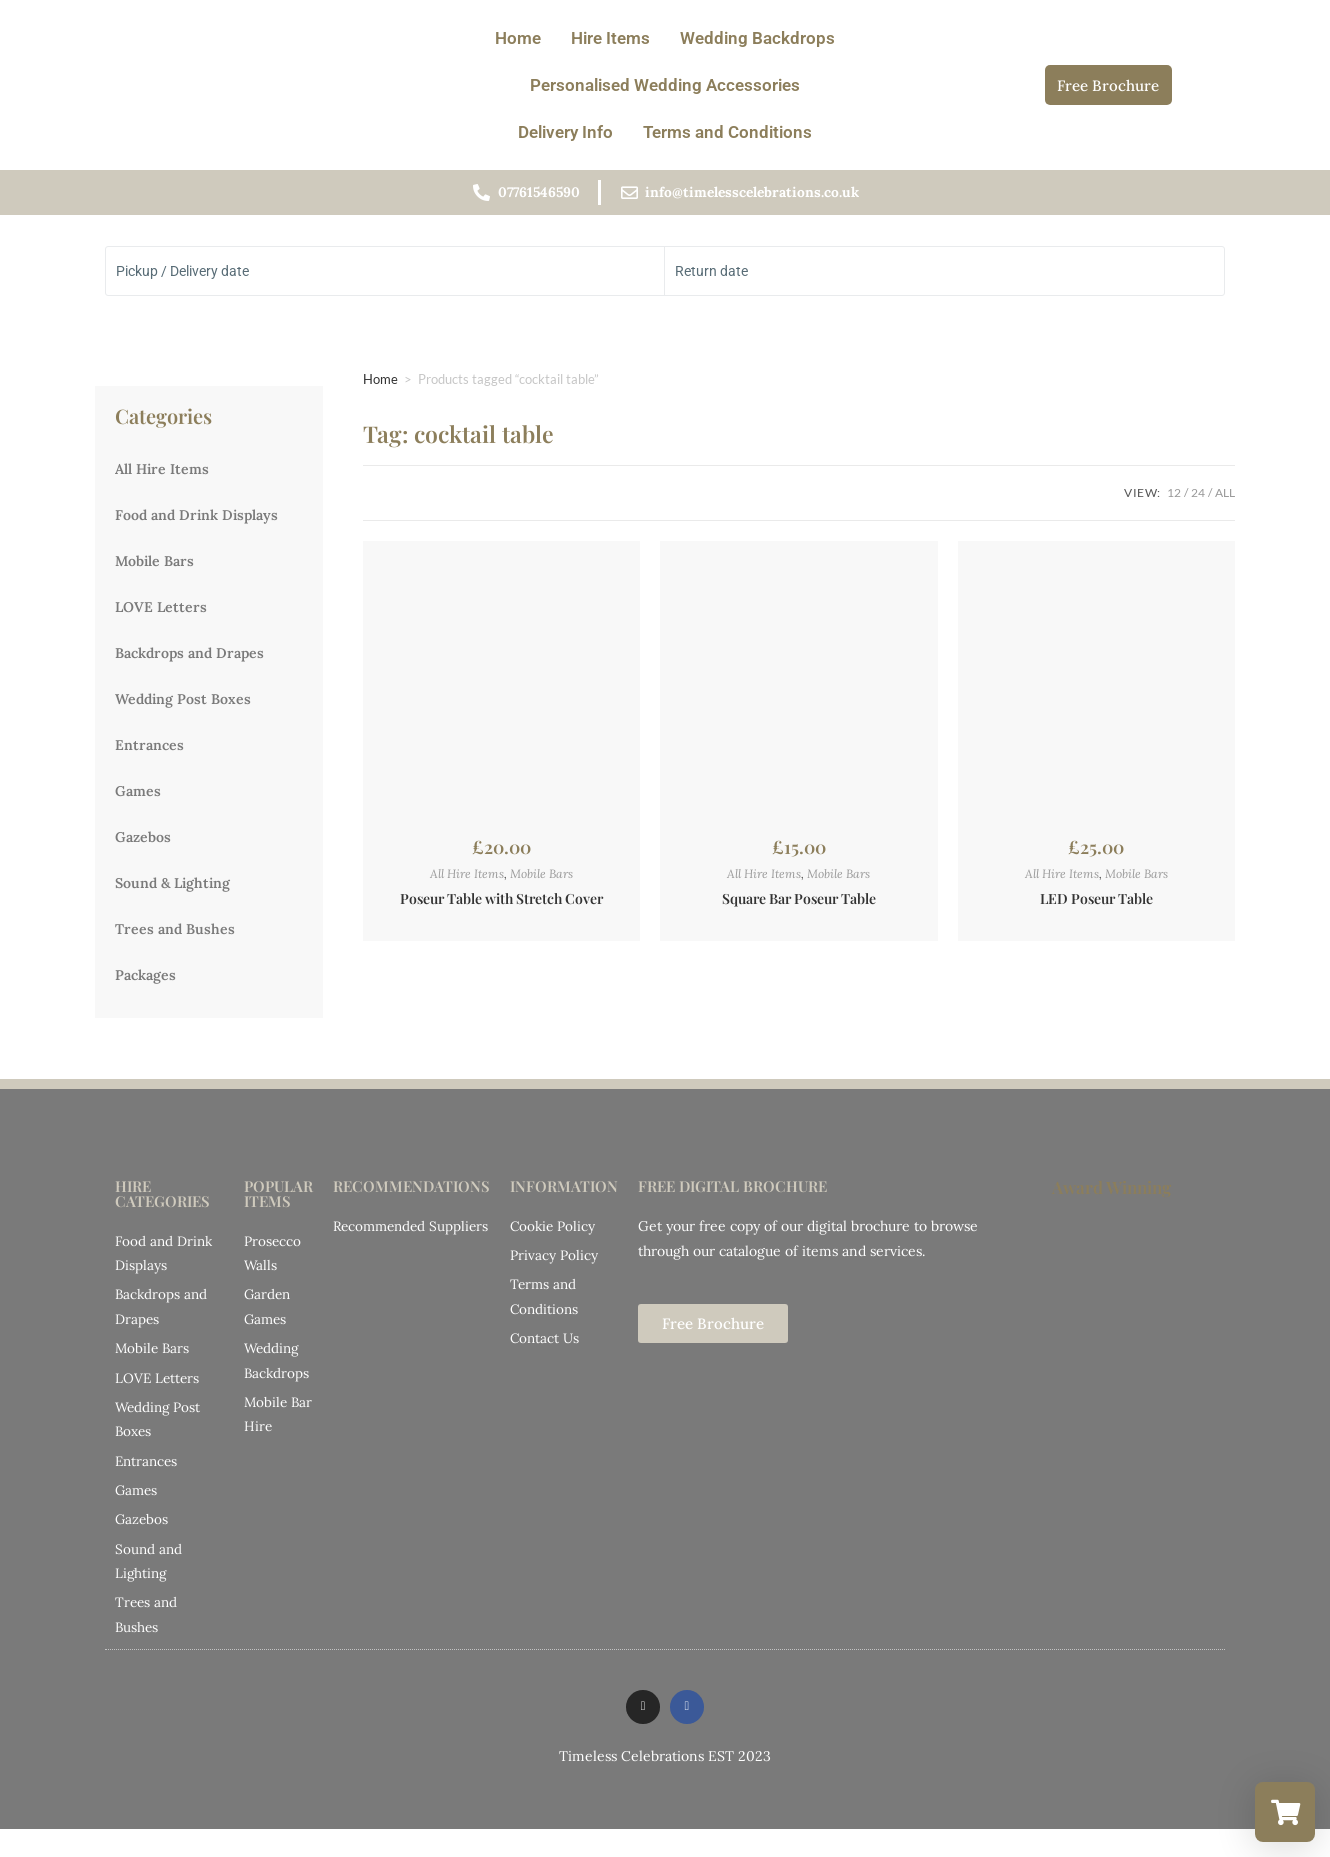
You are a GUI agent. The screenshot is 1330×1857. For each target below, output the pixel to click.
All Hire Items (162, 476)
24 (1198, 499)
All (1225, 499)
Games (138, 798)
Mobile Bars (154, 568)
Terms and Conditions (727, 132)
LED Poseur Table (1096, 906)
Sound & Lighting (172, 890)
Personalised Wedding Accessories (665, 85)
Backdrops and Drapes (189, 660)
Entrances (149, 752)
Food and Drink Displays (196, 522)
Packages (145, 982)
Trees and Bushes (175, 936)
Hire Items (610, 38)
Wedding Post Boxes (183, 706)
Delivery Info (565, 132)
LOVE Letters (161, 614)
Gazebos (143, 844)
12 (1174, 499)
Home (518, 38)
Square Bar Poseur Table (799, 906)
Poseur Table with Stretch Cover (501, 906)
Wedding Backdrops (757, 38)
